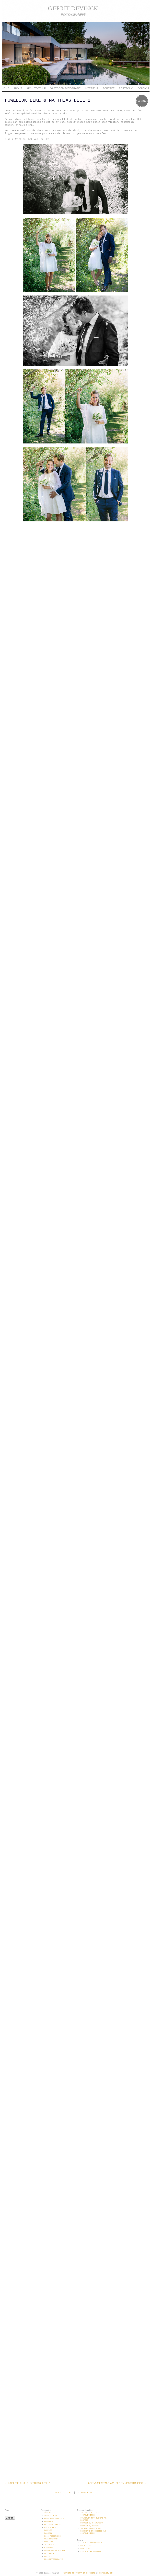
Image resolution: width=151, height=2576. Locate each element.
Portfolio (126, 88)
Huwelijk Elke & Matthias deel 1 (27, 2483)
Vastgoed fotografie (65, 88)
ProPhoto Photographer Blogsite (78, 2573)
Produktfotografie (53, 2559)
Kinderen (48, 2548)
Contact (143, 88)
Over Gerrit (87, 2546)
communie (48, 2522)
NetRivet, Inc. (107, 2573)
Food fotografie (52, 2536)
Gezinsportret (51, 2539)
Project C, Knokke (90, 2526)
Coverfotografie (52, 2524)
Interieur (91, 88)
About (18, 88)
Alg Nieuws (49, 2513)
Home (5, 88)
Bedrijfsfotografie (54, 2519)
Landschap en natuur (54, 2550)
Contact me (85, 2493)
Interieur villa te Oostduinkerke (90, 2514)
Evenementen (50, 2527)
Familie (48, 2530)
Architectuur (36, 88)
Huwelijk (48, 2542)
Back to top (62, 2493)
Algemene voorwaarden (91, 2543)
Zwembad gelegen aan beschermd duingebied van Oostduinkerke (93, 2531)
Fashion (48, 2533)
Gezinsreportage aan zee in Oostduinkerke (117, 2483)
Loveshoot (49, 2553)
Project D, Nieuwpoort (92, 2523)
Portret (108, 88)
